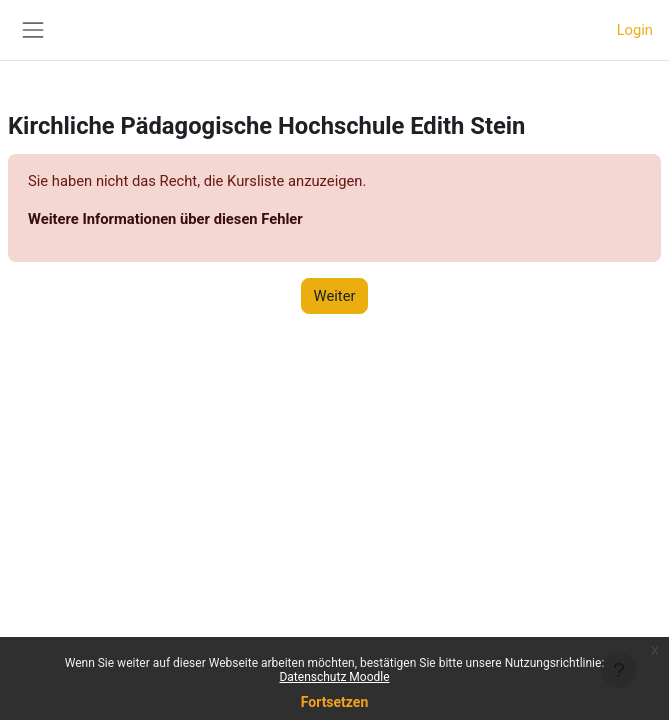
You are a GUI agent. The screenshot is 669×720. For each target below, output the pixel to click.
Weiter (335, 296)
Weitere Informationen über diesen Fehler (165, 219)
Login (635, 30)
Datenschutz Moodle (334, 677)
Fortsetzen (335, 702)
